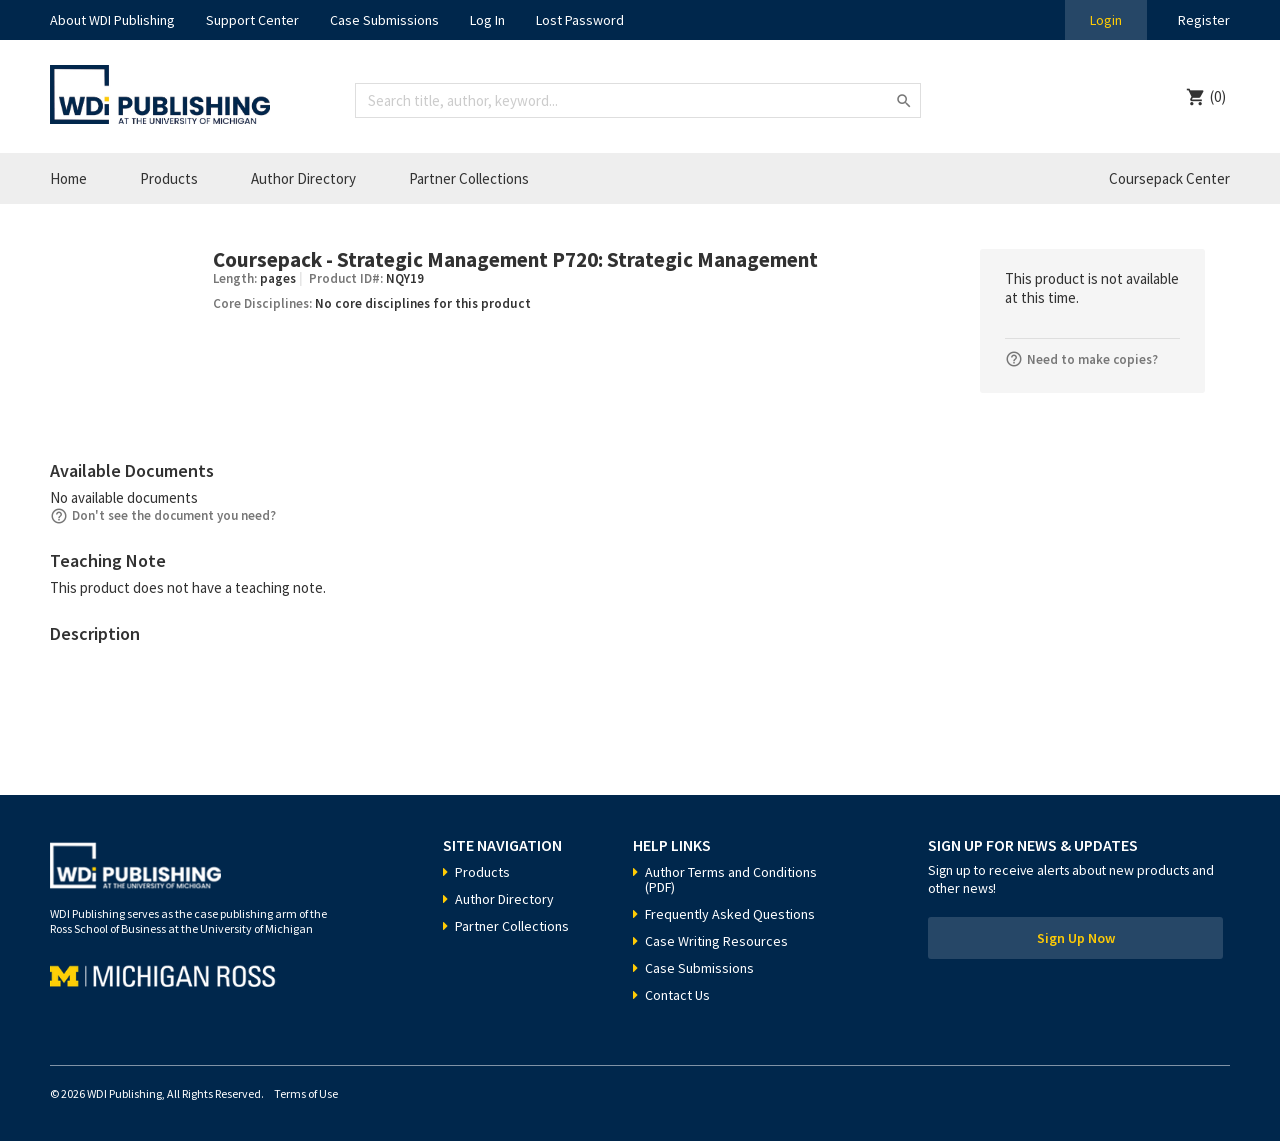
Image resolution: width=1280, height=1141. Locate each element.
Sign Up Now (1076, 938)
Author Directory (303, 178)
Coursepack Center (1169, 178)
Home (68, 178)
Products (169, 178)
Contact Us (677, 995)
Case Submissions (384, 20)
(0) (1218, 96)
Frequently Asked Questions (730, 914)
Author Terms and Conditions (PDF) (731, 879)
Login (1106, 20)
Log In (487, 20)
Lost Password (580, 20)
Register (1204, 20)
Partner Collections (469, 178)
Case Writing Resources (716, 941)
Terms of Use (306, 1093)
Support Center (252, 20)
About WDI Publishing (112, 20)
